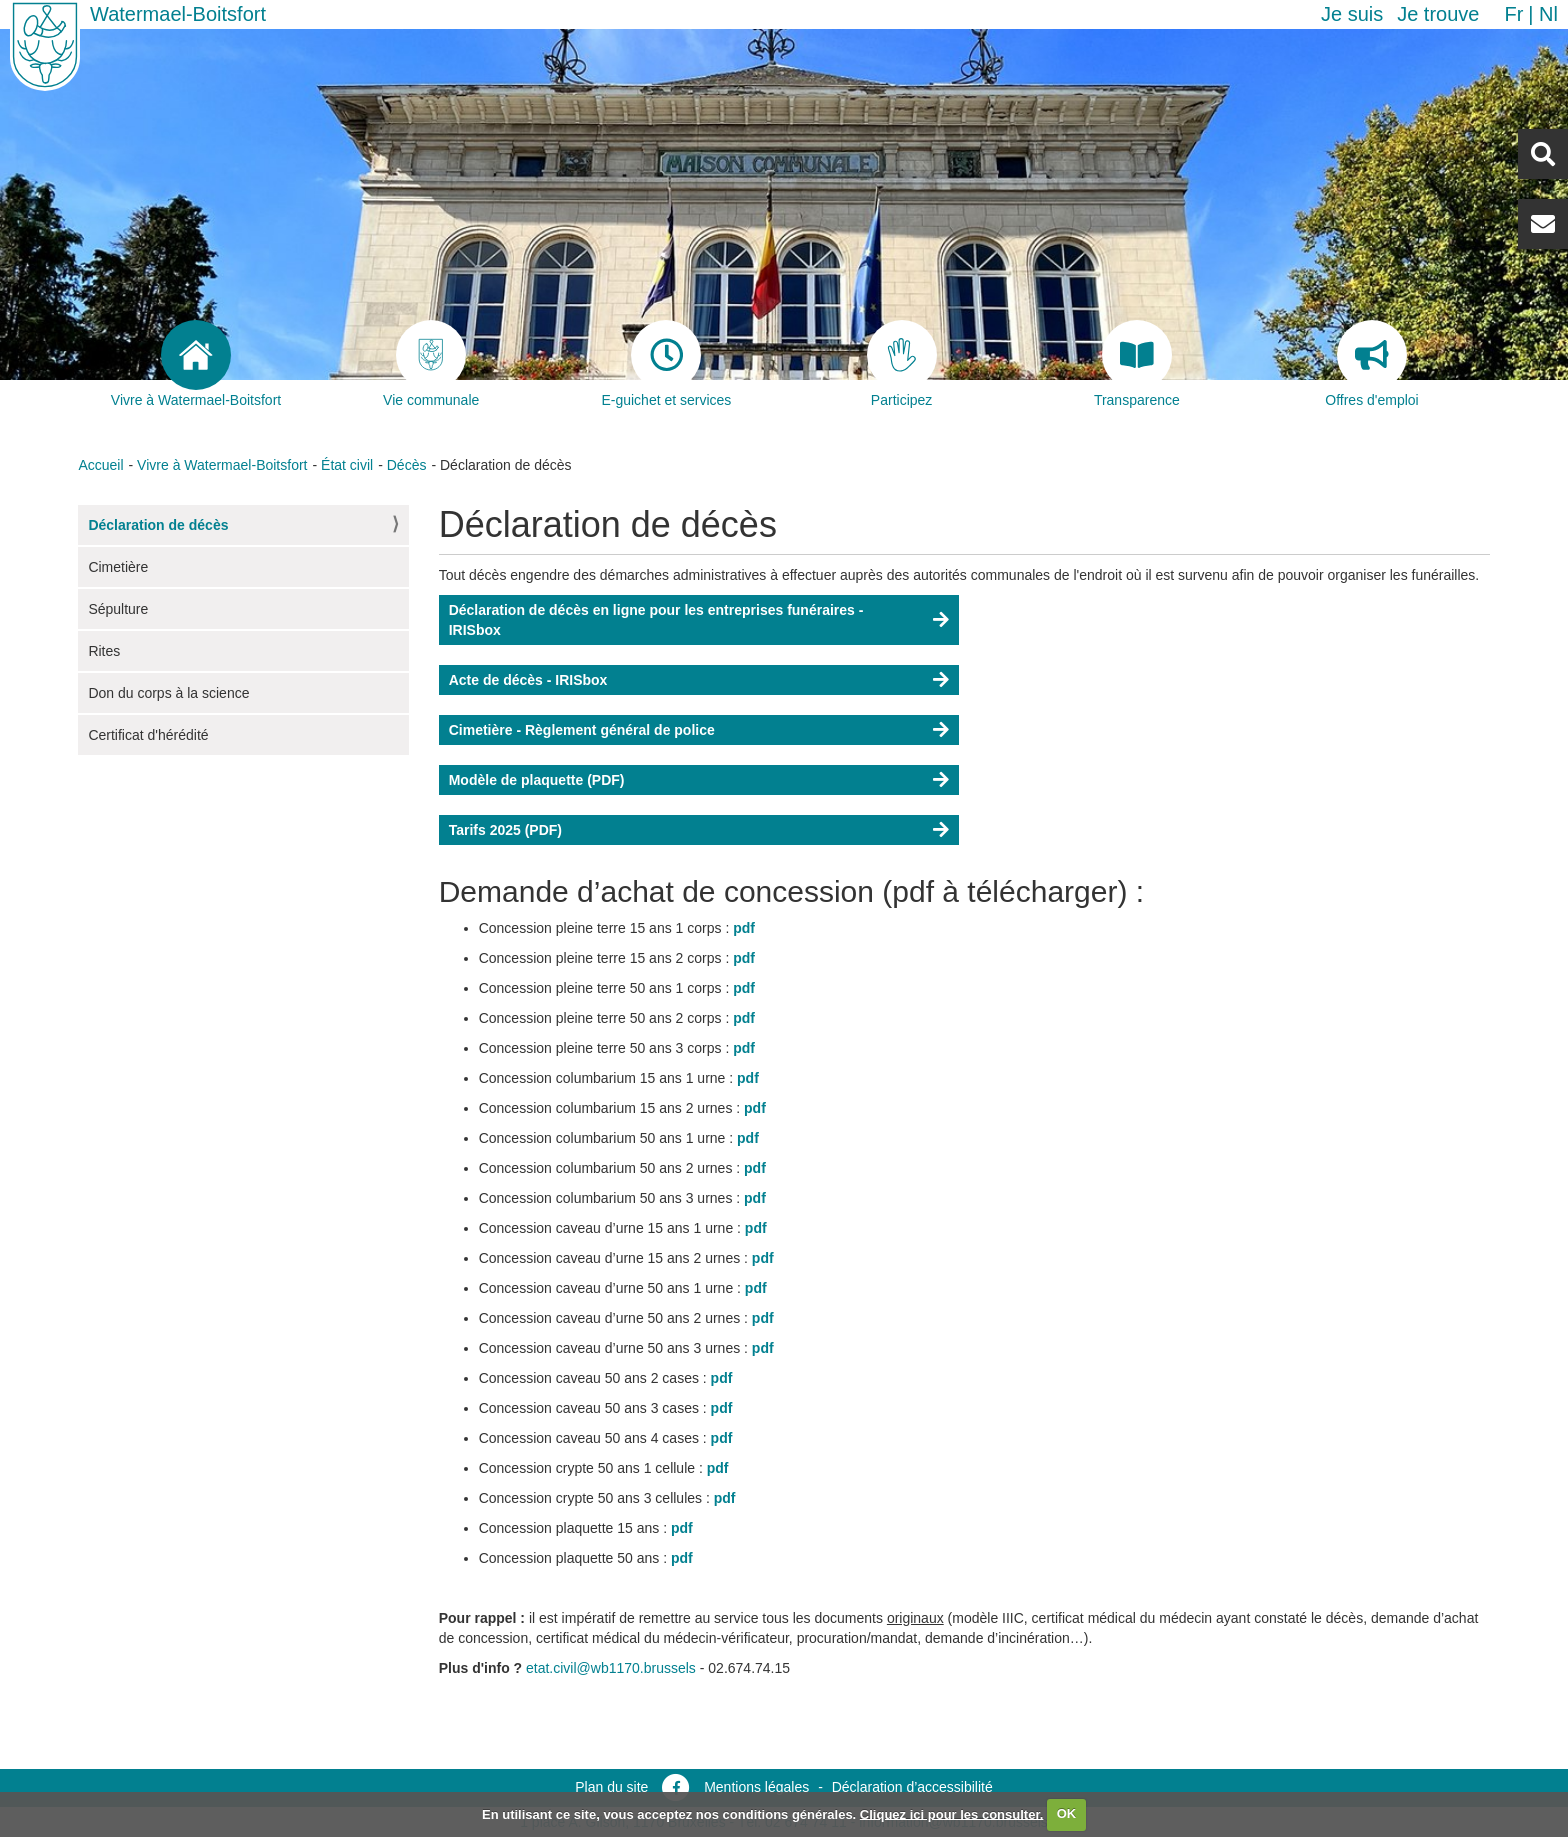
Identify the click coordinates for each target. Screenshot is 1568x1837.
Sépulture (118, 609)
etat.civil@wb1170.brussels (611, 1668)
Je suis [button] (1352, 14)
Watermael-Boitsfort (178, 14)
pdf (744, 928)
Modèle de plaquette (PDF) (537, 780)
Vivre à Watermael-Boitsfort (222, 465)
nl (1548, 14)
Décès (407, 465)
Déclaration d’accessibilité (912, 1787)
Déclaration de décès (158, 525)
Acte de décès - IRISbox (528, 680)
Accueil (100, 465)
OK (1067, 1813)
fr (1513, 14)
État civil (347, 465)
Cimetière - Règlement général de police (582, 730)
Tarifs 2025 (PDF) (505, 830)
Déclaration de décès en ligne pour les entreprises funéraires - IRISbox (656, 620)
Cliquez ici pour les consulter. (952, 1813)
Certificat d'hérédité (148, 735)
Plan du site (611, 1787)
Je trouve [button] (1438, 14)
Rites (104, 651)
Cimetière (118, 567)
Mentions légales (756, 1787)
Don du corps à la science (168, 693)
